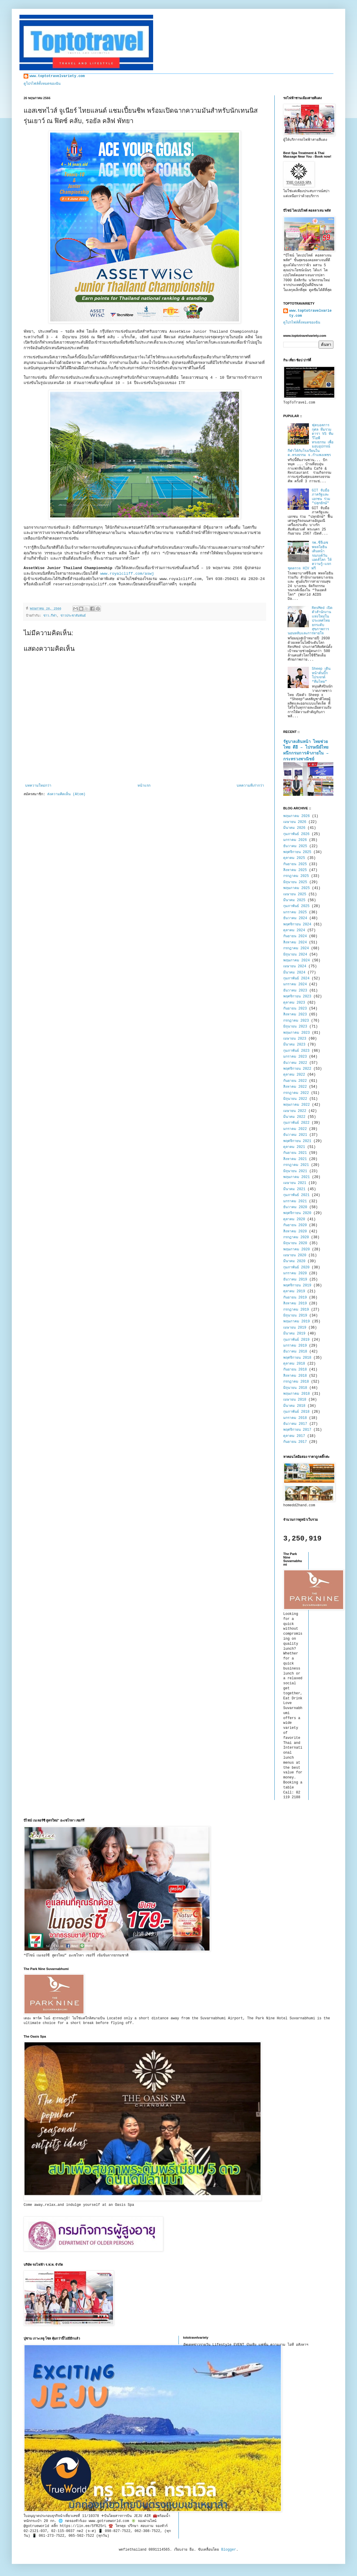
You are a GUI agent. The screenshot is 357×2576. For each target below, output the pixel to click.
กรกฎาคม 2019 (296, 1310)
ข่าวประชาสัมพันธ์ (73, 616)
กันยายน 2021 (295, 1153)
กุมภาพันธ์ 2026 (296, 834)
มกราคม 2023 (295, 1057)
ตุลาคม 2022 (294, 1075)
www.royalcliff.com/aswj (127, 573)
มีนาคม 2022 (294, 1117)
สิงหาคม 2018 (295, 1376)
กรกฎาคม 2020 (296, 1237)
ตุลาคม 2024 (294, 930)
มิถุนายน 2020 (295, 1243)
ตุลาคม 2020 (294, 1219)
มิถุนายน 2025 (295, 882)
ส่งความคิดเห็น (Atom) (66, 794)
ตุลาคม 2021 (294, 1147)
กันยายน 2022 (295, 1081)
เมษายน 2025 (294, 894)
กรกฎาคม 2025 (296, 876)
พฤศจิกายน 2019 (297, 1285)
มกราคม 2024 (295, 984)
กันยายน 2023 (295, 1009)
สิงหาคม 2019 (295, 1303)
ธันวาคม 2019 (295, 1280)
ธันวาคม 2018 (295, 1352)
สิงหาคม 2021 (295, 1159)
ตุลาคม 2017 (294, 1436)
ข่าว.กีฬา (50, 616)
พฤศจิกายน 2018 (297, 1358)
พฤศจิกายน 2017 (297, 1430)
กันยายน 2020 (295, 1225)
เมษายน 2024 (294, 966)
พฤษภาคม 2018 (296, 1394)
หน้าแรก (143, 786)
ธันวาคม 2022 (295, 1063)
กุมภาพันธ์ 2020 (296, 1267)
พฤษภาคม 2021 (296, 1177)
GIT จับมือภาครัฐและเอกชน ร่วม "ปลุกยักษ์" (321, 497)
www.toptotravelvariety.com (57, 76)
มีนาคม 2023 (294, 1045)
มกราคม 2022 (295, 1129)
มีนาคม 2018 (294, 1406)
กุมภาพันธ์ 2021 (296, 1195)
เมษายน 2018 (294, 1400)
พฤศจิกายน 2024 (297, 924)
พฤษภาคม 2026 (296, 816)
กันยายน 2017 (295, 1442)
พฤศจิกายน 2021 (297, 1141)
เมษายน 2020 (294, 1255)
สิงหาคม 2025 (295, 870)
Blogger (228, 2550)
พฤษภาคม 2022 (296, 1105)
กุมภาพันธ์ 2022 (296, 1123)
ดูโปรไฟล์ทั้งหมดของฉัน (42, 84)
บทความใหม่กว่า (38, 786)
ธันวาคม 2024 (295, 918)
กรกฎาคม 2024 (296, 948)
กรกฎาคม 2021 (296, 1165)
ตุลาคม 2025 (294, 858)
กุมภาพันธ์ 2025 (296, 906)
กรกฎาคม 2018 (296, 1382)
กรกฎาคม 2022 (296, 1093)
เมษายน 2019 (294, 1328)
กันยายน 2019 (295, 1298)
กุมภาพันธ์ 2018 (296, 1412)
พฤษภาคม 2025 (296, 888)
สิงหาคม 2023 (295, 1014)
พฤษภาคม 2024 (296, 960)
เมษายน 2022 (294, 1111)
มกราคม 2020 (295, 1273)
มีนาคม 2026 (294, 828)
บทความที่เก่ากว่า (250, 786)
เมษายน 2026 (294, 822)
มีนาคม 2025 (294, 900)
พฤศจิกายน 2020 (297, 1213)
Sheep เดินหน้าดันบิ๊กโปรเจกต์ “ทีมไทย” (321, 675)
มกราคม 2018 (295, 1418)
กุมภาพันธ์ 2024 (296, 978)
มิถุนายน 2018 (295, 1388)
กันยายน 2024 (295, 936)
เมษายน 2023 (294, 1039)
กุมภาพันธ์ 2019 (296, 1340)
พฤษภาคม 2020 (296, 1249)
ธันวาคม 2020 (295, 1207)
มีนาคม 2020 (294, 1261)
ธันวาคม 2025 (295, 846)
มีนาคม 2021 (294, 1189)
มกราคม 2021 (295, 1201)
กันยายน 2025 (295, 864)
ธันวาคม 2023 (295, 991)
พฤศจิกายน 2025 (297, 852)
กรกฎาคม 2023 (296, 1021)
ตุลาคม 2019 (294, 1291)
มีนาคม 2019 (294, 1334)
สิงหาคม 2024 (295, 942)
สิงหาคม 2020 (295, 1231)
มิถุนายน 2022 (295, 1099)
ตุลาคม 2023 (294, 1003)
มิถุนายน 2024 (295, 955)
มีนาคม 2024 (294, 973)
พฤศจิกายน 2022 (297, 1069)
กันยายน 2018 (295, 1370)
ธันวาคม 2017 (295, 1424)
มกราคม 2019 (295, 1346)
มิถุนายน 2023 (295, 1027)
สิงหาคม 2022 (295, 1087)
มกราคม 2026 (295, 840)
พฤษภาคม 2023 (296, 1033)
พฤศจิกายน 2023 (297, 996)
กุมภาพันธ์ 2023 (296, 1051)
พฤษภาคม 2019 (296, 1321)
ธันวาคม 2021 (295, 1135)
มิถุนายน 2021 (295, 1171)
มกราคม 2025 (295, 912)
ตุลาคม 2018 (294, 1364)
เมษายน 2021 (294, 1183)
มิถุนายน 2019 (295, 1316)
